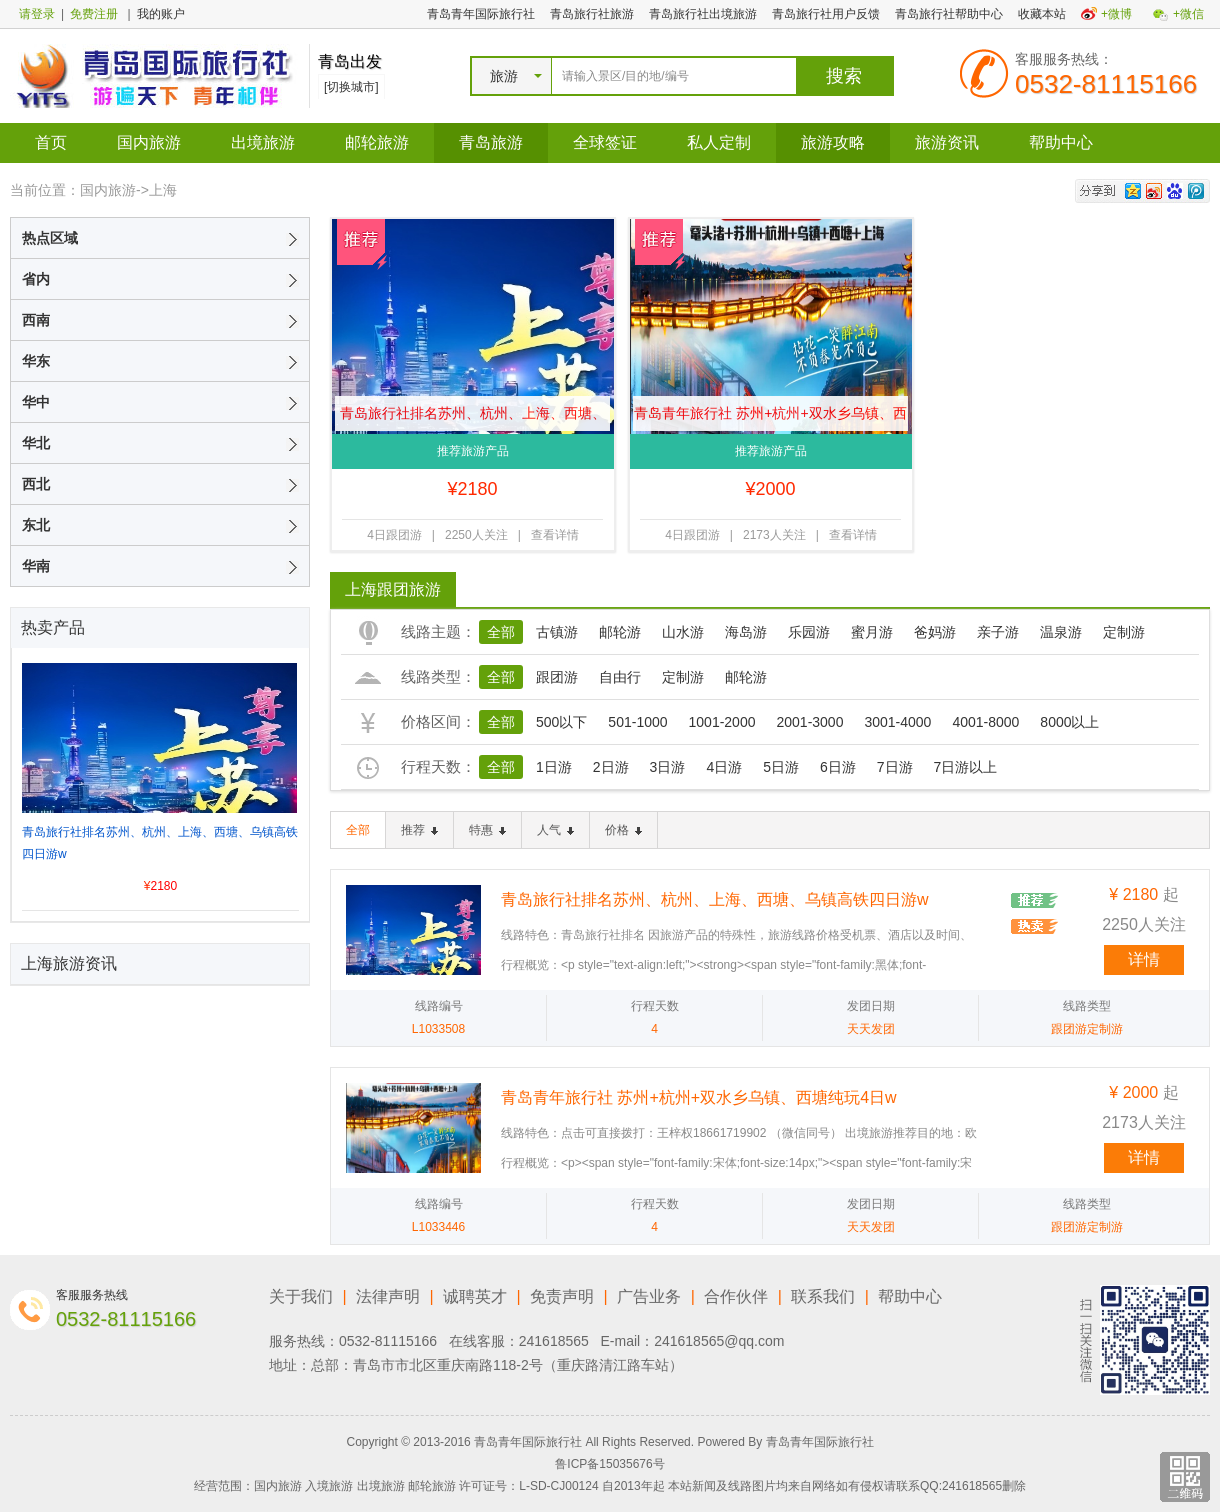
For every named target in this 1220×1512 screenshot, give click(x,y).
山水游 (683, 632)
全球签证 (605, 142)
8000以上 (1069, 722)
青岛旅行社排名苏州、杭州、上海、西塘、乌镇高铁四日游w (473, 418)
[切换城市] (351, 87)
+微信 (1188, 14)
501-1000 (637, 722)
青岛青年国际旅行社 (481, 14)
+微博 (1116, 14)
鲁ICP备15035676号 (609, 1464)
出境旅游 (263, 142)
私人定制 (719, 142)
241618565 (554, 1341)
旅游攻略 (833, 142)
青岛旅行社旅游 (592, 14)
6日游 (838, 767)
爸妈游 (935, 632)
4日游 (724, 767)
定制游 (1124, 632)
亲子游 (998, 632)
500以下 (561, 722)
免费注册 (94, 14)
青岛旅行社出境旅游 (703, 14)
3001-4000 (897, 722)
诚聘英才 (475, 1296)
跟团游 (557, 677)
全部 (501, 632)
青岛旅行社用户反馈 (826, 14)
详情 (1144, 959)
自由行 (620, 677)
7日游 (895, 767)
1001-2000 (722, 722)
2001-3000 (809, 722)
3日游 (668, 767)
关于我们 (301, 1296)
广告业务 (649, 1296)
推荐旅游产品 (473, 451)
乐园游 (809, 632)
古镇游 (557, 632)
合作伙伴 (736, 1296)
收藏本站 (1042, 14)
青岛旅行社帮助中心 (949, 14)
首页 (51, 142)
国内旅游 (149, 142)
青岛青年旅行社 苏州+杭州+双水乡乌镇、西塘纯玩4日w (770, 418)
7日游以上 (966, 767)
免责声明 (562, 1296)
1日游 (554, 767)
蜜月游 (872, 632)
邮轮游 (620, 632)
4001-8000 (985, 722)
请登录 (37, 14)
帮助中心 (1061, 142)
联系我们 (823, 1296)
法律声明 (388, 1296)
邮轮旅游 (377, 142)
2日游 (611, 767)
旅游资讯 (947, 142)
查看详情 (555, 535)
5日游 (781, 767)
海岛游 (746, 632)
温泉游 (1061, 632)
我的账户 (161, 14)
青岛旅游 (491, 142)
